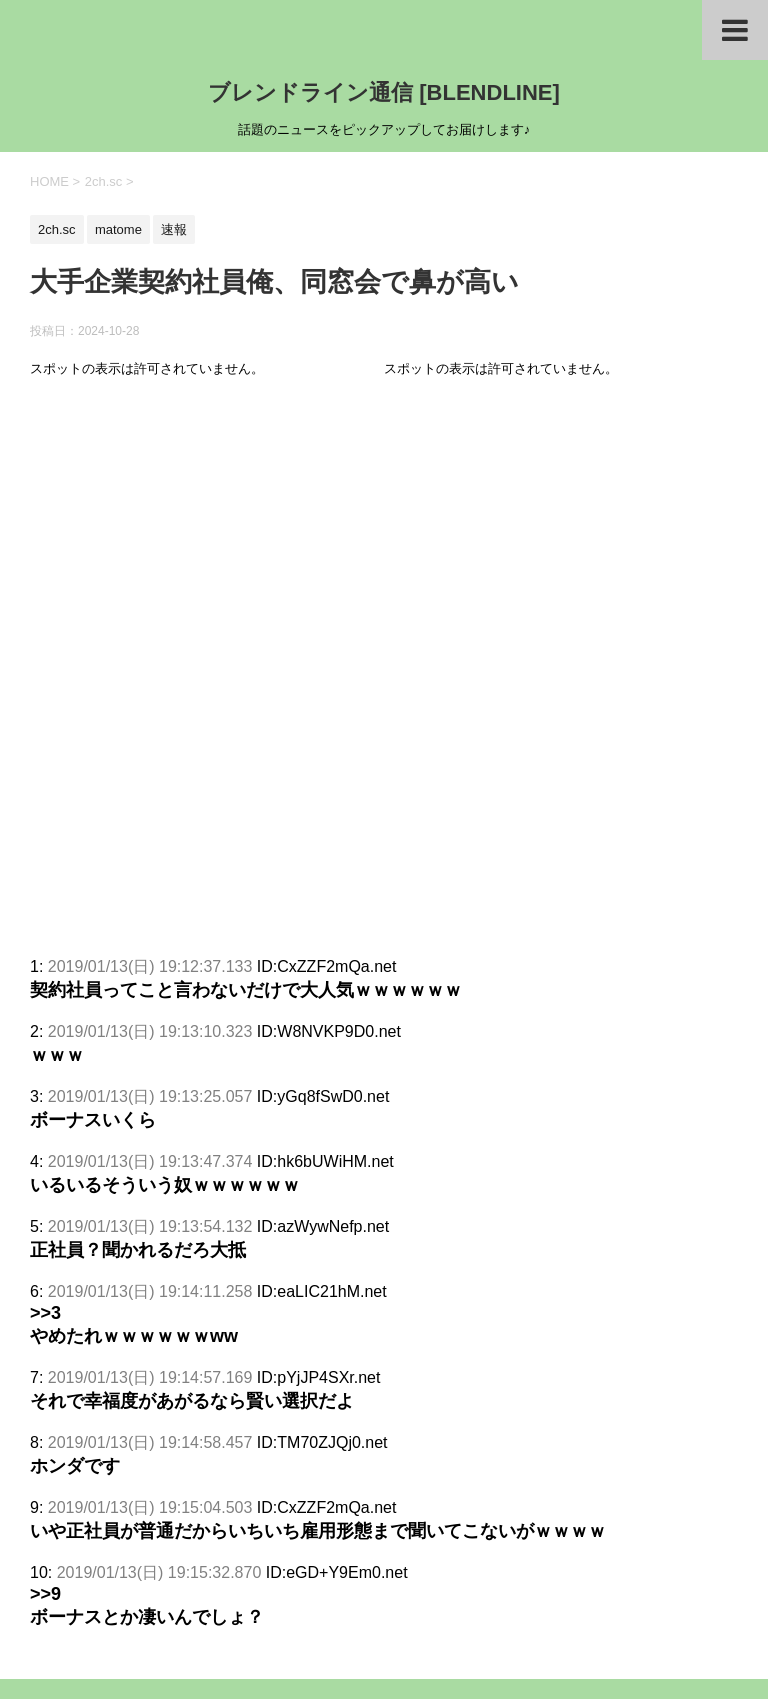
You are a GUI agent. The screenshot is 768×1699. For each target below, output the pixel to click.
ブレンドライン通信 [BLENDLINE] (384, 92)
